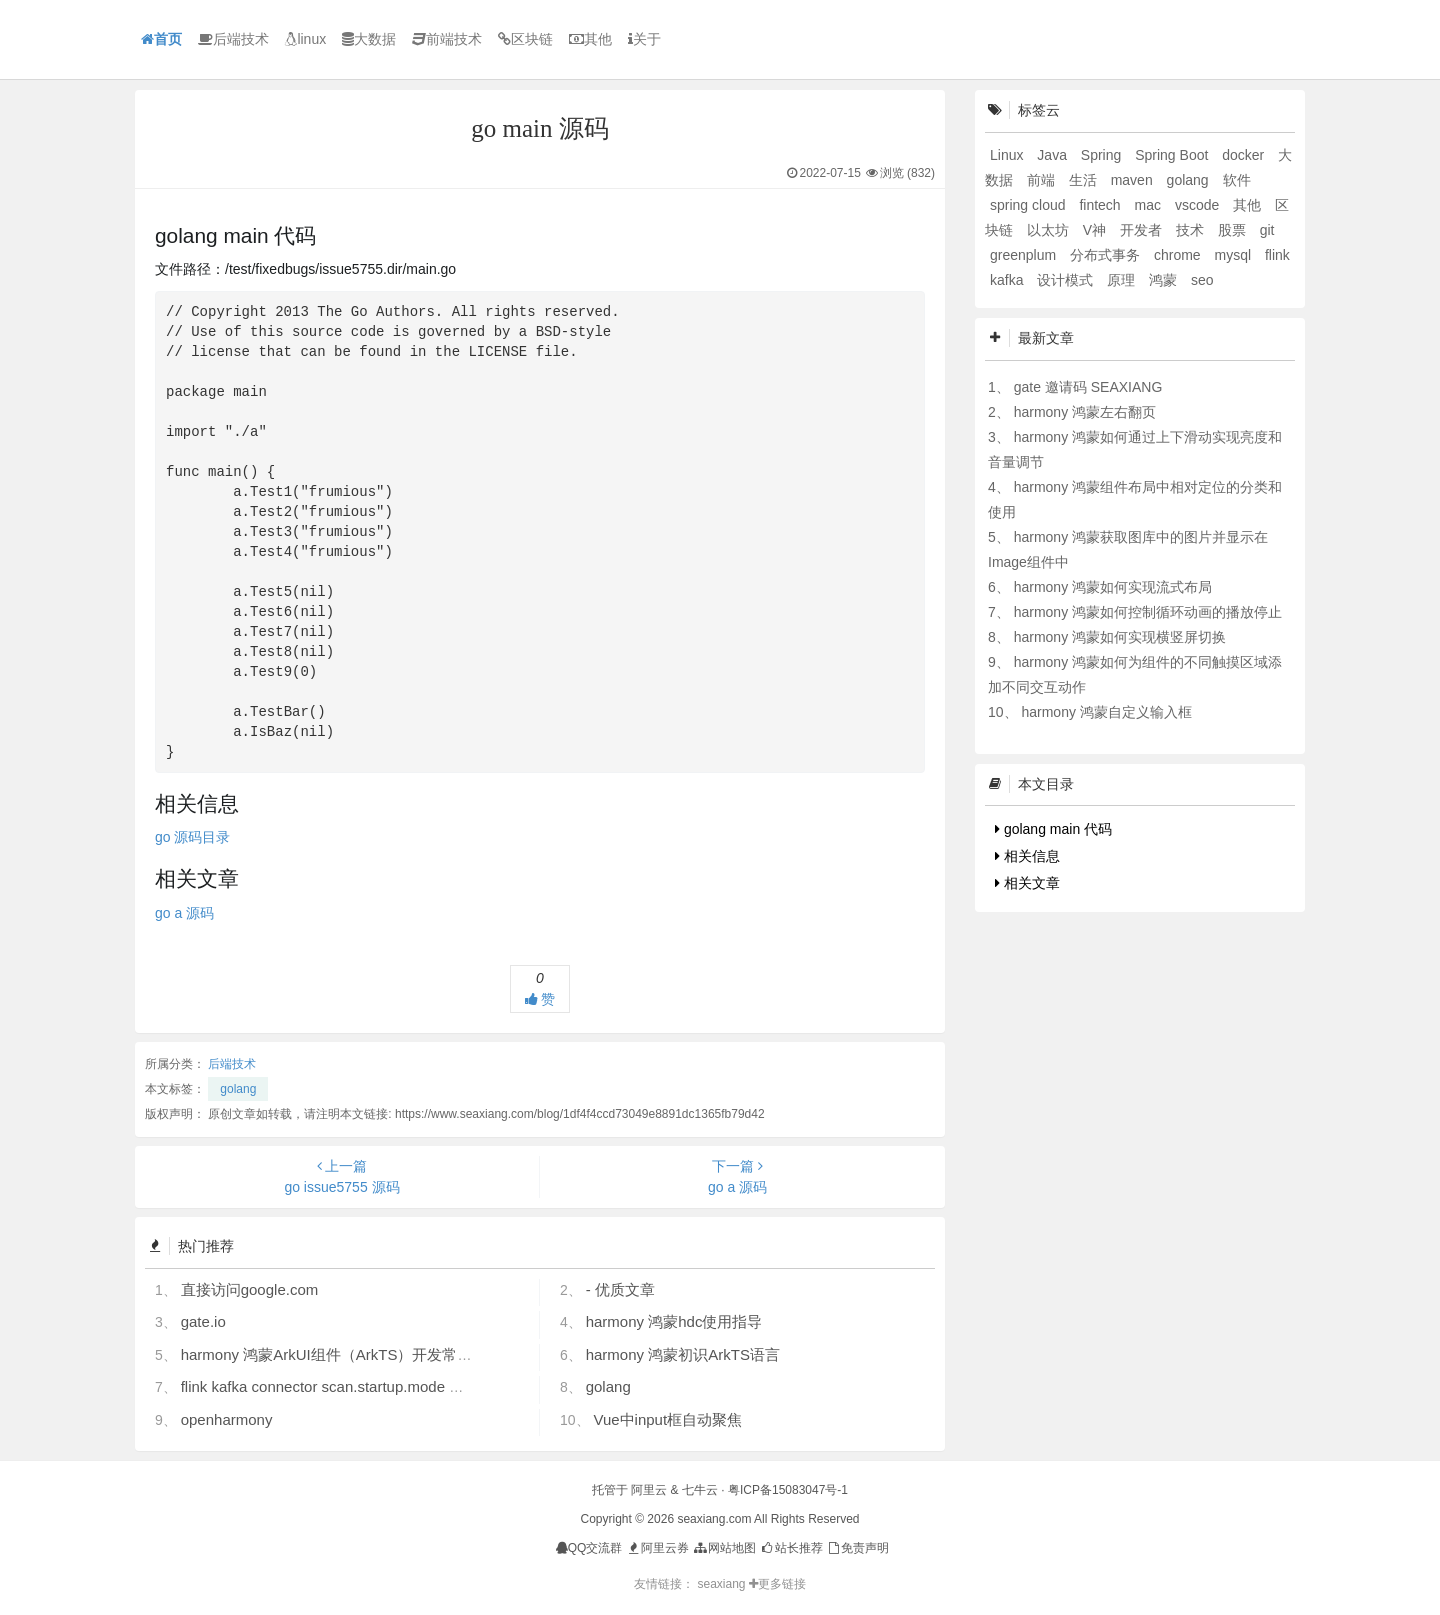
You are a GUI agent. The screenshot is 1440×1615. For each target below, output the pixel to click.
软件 (1237, 180)
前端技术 (447, 39)
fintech (1101, 205)
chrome (1179, 255)
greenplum (1025, 255)
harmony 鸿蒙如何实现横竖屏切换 (1120, 637)
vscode (1199, 205)
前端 (1043, 180)
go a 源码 (184, 913)
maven (1134, 180)
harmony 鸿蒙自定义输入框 (1106, 712)
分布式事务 (1107, 255)
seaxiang (722, 1584)
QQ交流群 (589, 1548)
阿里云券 (657, 1548)
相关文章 (1027, 883)
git (1267, 230)
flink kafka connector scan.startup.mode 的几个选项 (352, 1386)
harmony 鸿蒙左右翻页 (1085, 412)
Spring (1103, 155)
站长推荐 (790, 1548)
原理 (1123, 280)
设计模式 (1067, 280)
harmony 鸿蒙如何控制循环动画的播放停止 (1148, 612)
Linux (1008, 155)
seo (1202, 280)
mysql (1235, 255)
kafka (1008, 280)
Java (1053, 155)
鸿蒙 (1165, 280)
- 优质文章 (620, 1289)
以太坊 (1050, 230)
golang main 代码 (1053, 829)
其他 (590, 39)
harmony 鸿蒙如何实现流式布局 (1113, 587)
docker (1245, 155)
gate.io (203, 1321)
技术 (1192, 230)
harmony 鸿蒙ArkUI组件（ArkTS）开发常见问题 (342, 1354)
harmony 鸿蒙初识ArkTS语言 (683, 1354)
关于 (644, 39)
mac (1150, 205)
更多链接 (777, 1584)
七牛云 (700, 1490)
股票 (1234, 230)
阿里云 (649, 1490)
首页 (161, 39)
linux (305, 39)
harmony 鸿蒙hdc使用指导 (674, 1321)
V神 (1096, 230)
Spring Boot (1173, 155)
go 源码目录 (192, 837)
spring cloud (1029, 205)
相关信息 (1027, 856)
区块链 (525, 39)
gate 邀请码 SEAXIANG (1088, 387)
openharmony (227, 1419)
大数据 (369, 39)
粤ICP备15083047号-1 (788, 1490)
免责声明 (857, 1548)
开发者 (1143, 230)
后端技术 (233, 39)
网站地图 (723, 1548)
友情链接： (664, 1584)
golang (238, 1089)
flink (1277, 255)
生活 (1085, 180)
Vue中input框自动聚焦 (667, 1419)
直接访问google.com (250, 1289)
